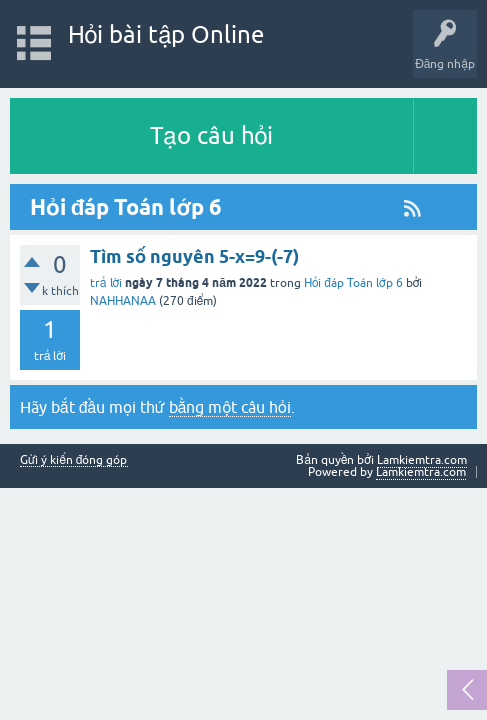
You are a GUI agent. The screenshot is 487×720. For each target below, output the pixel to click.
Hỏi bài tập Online (166, 34)
